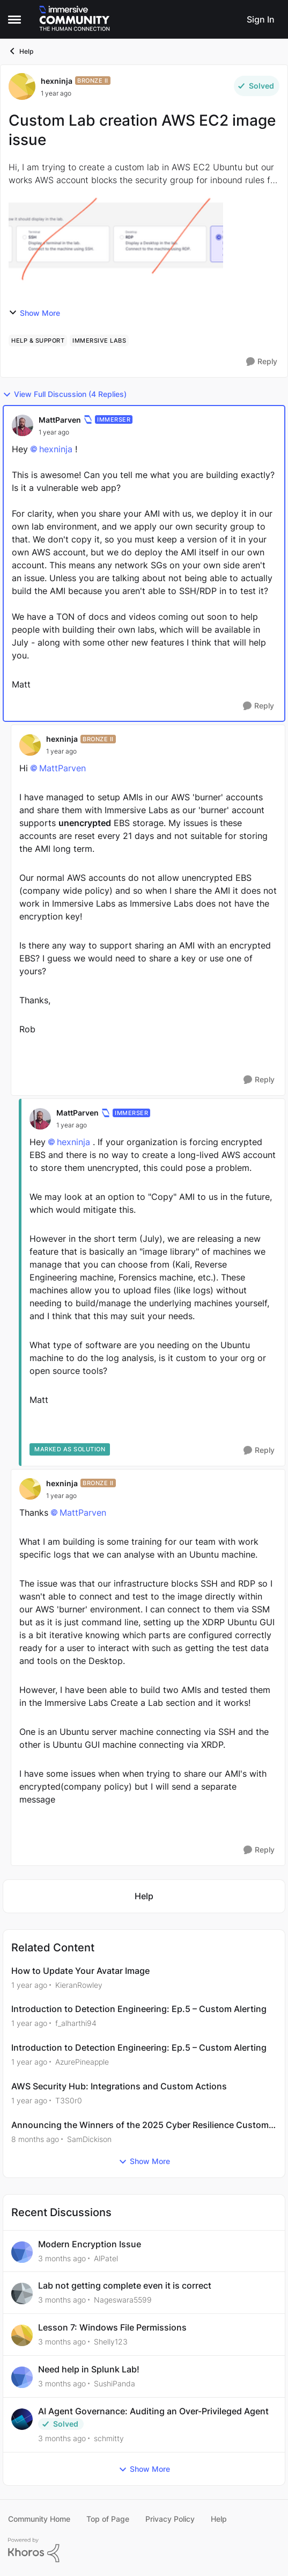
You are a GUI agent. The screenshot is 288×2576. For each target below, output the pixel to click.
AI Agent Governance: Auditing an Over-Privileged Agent (153, 2411)
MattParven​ (62, 768)
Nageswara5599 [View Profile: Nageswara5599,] (123, 2299)
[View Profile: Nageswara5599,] (22, 2293)
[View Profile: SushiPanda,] (22, 2377)
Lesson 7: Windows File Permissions (112, 2327)
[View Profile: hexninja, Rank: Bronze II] (22, 86)
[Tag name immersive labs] (99, 340)
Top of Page (107, 2518)
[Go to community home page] (74, 19)
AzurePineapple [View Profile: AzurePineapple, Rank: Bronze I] (82, 2061)
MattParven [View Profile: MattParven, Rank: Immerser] (60, 419)
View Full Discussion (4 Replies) (65, 394)
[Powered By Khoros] (144, 2550)
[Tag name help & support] (38, 340)
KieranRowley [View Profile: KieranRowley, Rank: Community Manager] (78, 1984)
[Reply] (261, 361)
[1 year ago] (29, 1984)
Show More (34, 312)
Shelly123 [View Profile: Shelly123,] (111, 2341)
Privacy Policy (170, 2518)
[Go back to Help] (144, 1896)
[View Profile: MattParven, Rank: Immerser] (22, 425)
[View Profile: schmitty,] (22, 2419)
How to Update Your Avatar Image (80, 1970)
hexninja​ (55, 449)
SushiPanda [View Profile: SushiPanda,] (114, 2383)
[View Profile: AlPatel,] (22, 2252)
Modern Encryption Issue (89, 2244)
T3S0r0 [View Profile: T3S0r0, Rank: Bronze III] (68, 2100)
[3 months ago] (62, 2257)
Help (219, 2518)
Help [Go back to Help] (20, 51)
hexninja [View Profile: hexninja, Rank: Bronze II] (56, 80)
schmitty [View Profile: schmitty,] (109, 2438)
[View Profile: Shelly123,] (22, 2335)
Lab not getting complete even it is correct (124, 2285)
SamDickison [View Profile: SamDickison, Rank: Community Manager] (89, 2139)
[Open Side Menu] (14, 19)
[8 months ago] (35, 2139)
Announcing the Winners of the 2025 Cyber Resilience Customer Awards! (144, 2125)
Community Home (39, 2518)
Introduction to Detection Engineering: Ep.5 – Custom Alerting (139, 2008)
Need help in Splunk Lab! (88, 2369)
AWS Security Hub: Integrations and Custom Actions (119, 2086)
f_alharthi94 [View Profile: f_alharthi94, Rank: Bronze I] (76, 2023)
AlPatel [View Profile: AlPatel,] (106, 2257)
